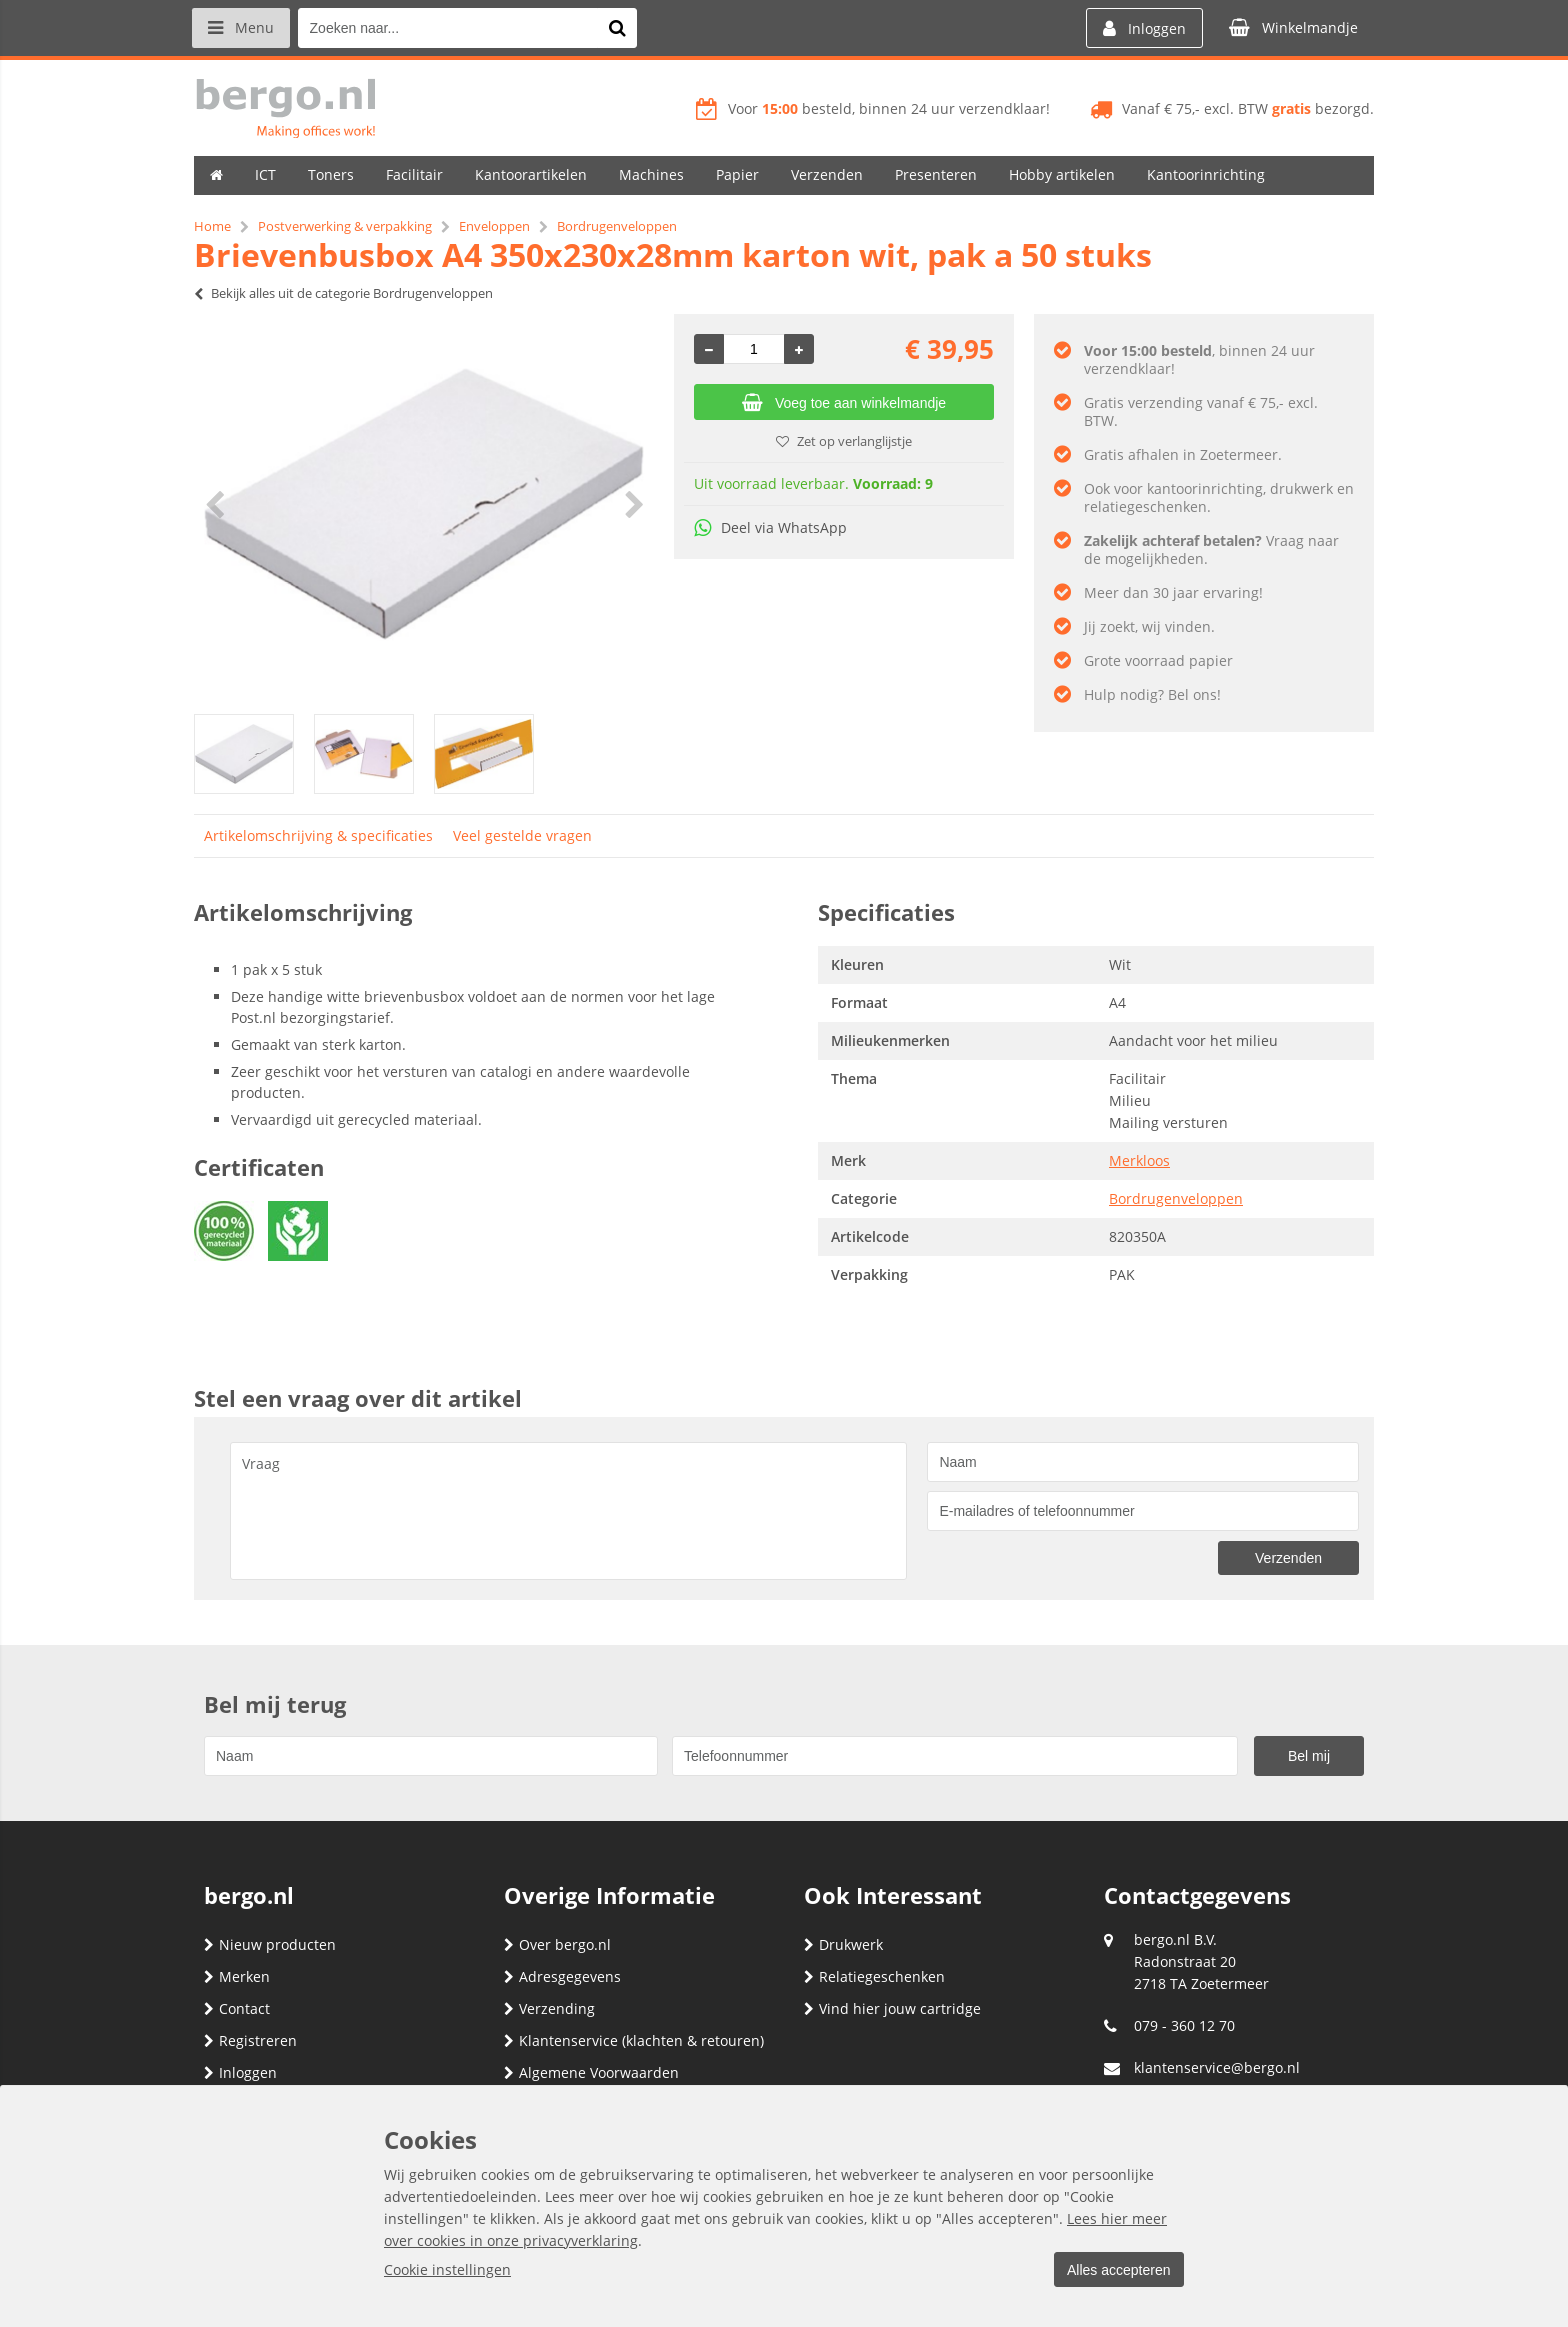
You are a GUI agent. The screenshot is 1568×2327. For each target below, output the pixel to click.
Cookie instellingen (447, 2269)
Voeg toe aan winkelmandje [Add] (844, 403)
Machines (651, 174)
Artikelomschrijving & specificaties (318, 835)
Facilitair (414, 174)
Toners (331, 174)
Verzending (549, 2008)
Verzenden (827, 174)
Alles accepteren (1115, 2270)
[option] (424, 504)
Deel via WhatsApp (770, 527)
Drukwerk (843, 1944)
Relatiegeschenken (874, 1976)
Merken (237, 1976)
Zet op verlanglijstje (844, 441)
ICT (265, 174)
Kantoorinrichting (1206, 174)
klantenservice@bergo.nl (1217, 2067)
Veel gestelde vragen (522, 835)
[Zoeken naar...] (623, 28)
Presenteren (936, 174)
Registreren (250, 2040)
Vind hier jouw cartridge (892, 2008)
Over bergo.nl (557, 1944)
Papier (737, 174)
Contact (237, 2008)
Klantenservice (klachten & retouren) (634, 2040)
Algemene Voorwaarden (591, 2072)
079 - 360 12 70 (1184, 2025)
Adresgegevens (562, 1976)
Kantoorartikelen (531, 174)
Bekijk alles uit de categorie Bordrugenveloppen (343, 293)
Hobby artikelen (1062, 174)
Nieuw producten (270, 1944)
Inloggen (240, 2072)
